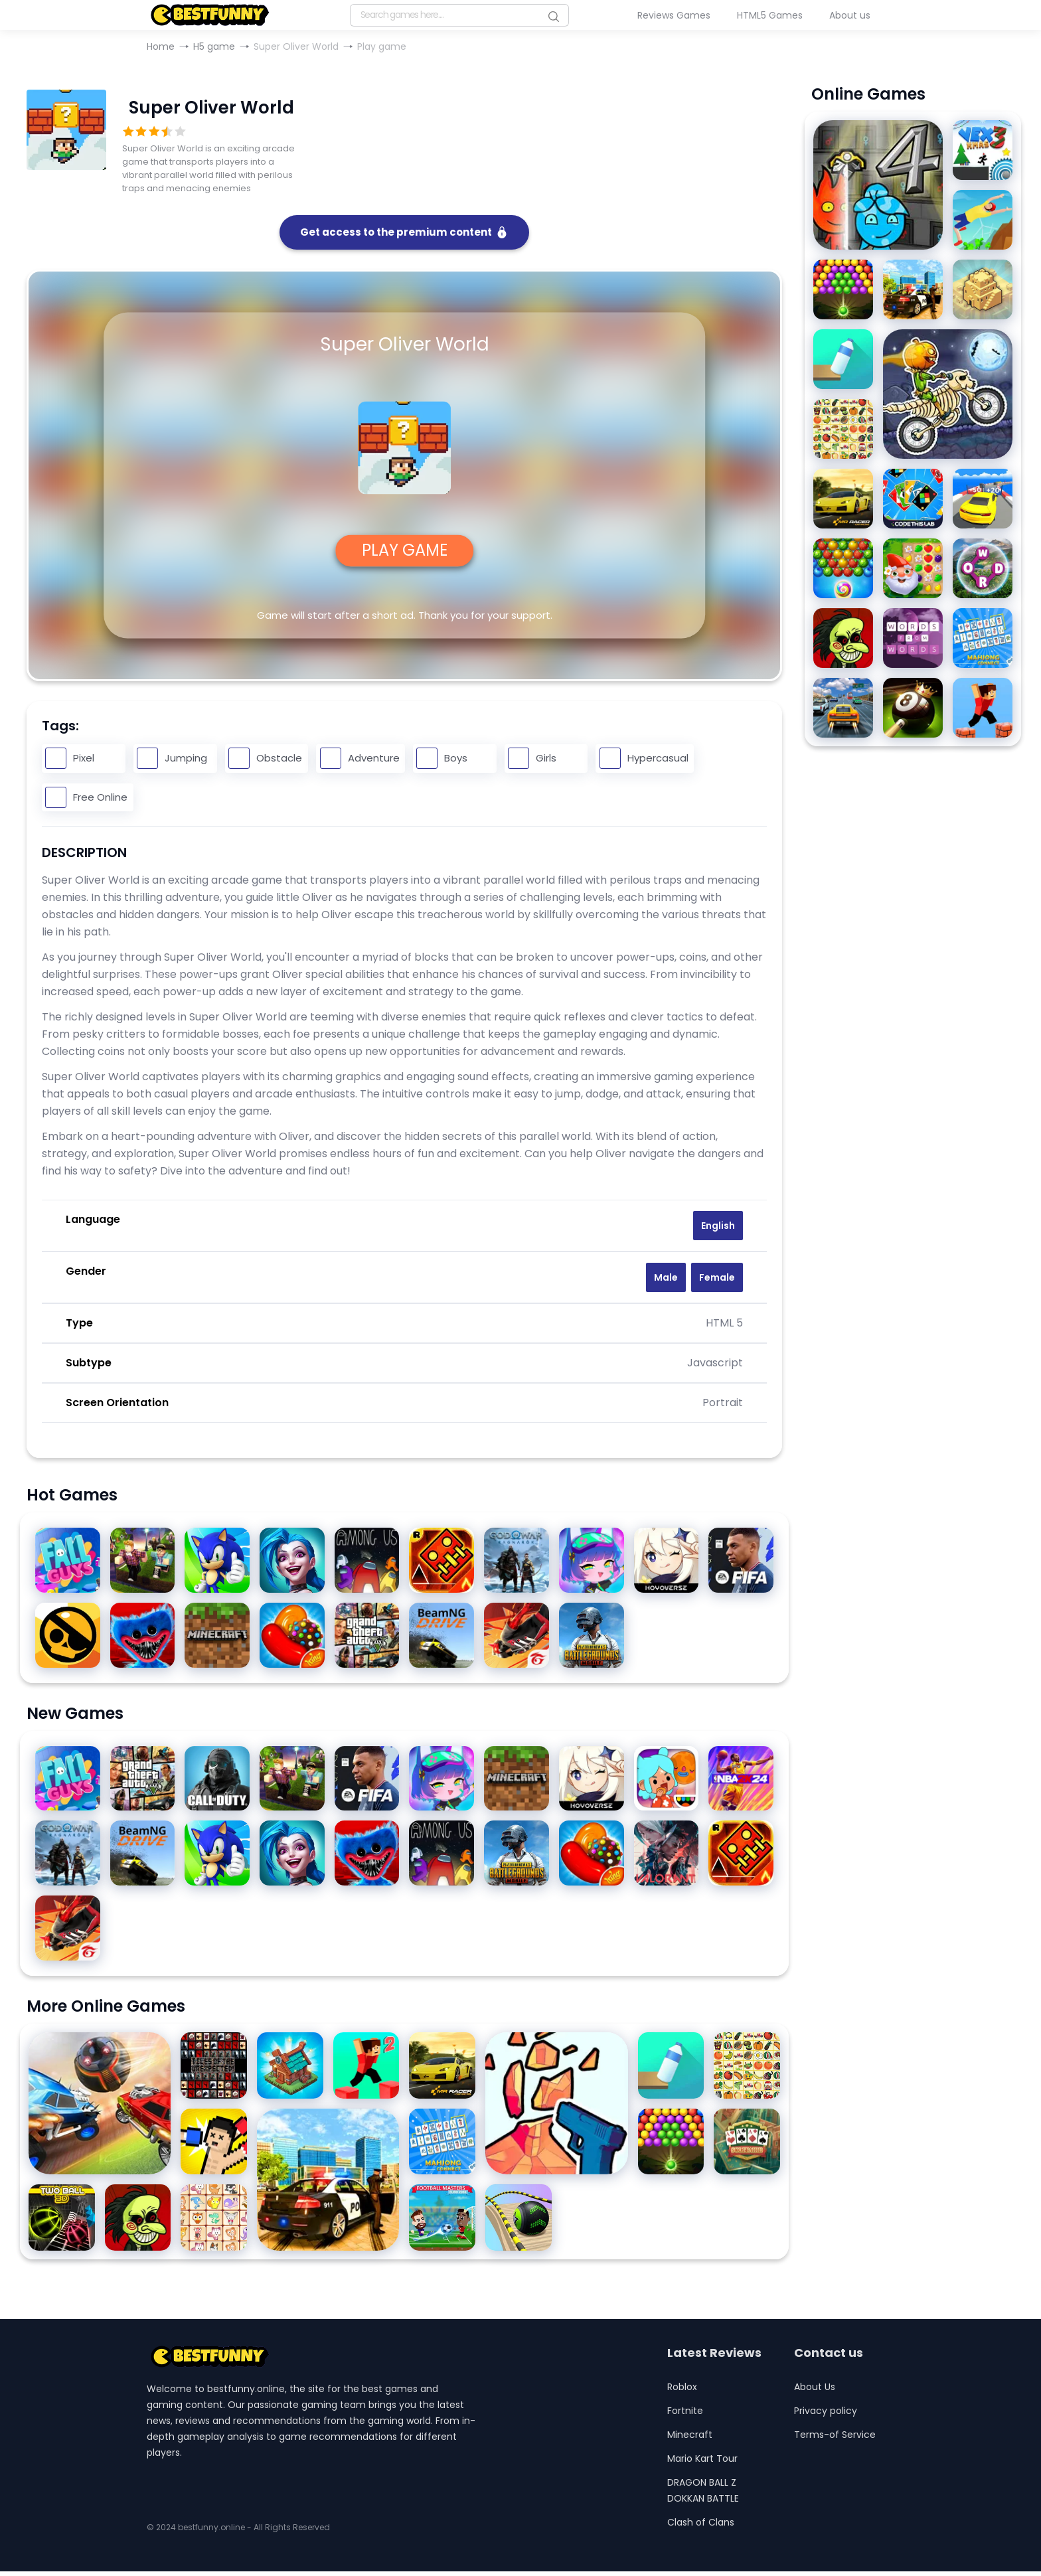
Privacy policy (825, 2415)
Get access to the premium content (404, 234)
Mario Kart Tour (702, 2463)
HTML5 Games (770, 15)
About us (849, 15)
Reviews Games (673, 15)
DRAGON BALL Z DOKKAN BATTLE (703, 2495)
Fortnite (685, 2415)
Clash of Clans (700, 2527)
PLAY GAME (404, 553)
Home (161, 46)
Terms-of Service (835, 2439)
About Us (814, 2391)
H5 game (214, 46)
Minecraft (689, 2439)
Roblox (682, 2391)
